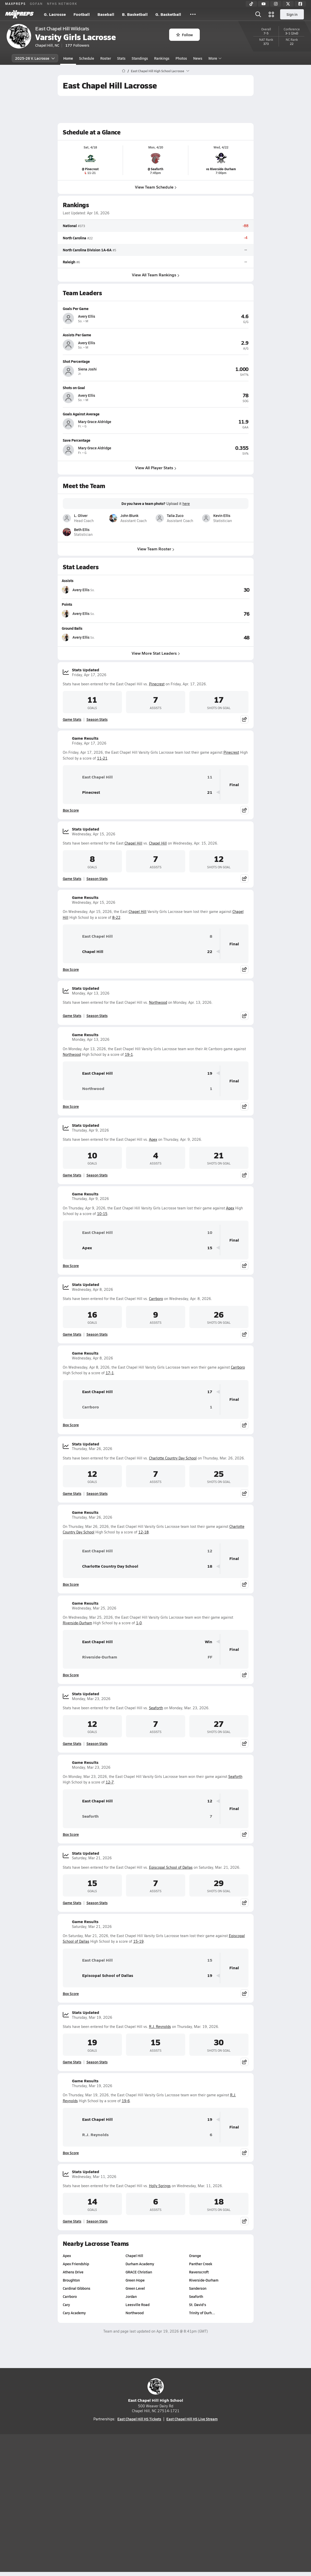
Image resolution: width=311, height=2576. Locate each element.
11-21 (102, 758)
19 (209, 1073)
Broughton (71, 2280)
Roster (105, 58)
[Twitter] (288, 4)
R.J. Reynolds (160, 2026)
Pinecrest (157, 684)
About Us (43, 2504)
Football (81, 14)
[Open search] (258, 14)
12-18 (143, 1532)
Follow (184, 34)
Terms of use (153, 2504)
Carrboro (156, 1298)
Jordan (130, 2296)
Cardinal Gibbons (76, 2288)
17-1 (110, 1372)
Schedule (86, 58)
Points (67, 604)
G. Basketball (168, 14)
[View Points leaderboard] (203, 613)
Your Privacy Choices (229, 2504)
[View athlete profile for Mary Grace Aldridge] (155, 414)
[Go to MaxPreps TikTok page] (119, 2483)
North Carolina (74, 237)
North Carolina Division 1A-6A (87, 249)
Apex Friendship (76, 2263)
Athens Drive (73, 2271)
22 (209, 951)
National (70, 225)
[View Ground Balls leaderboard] (203, 637)
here (186, 504)
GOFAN (36, 4)
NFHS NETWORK (62, 4)
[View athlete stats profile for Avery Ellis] (109, 590)
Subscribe (95, 2504)
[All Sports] (193, 14)
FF (210, 1657)
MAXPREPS (15, 4)
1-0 (139, 1622)
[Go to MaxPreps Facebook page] (192, 2483)
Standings (140, 58)
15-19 (138, 1941)
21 (209, 792)
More (214, 58)
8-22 (116, 917)
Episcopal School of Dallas (171, 1867)
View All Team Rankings (155, 275)
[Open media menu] (271, 14)
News (197, 58)
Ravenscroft (199, 2271)
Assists (67, 580)
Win (208, 1641)
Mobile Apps (69, 2504)
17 (209, 1391)
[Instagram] (275, 4)
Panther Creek (200, 2263)
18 (209, 1566)
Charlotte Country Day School (173, 1458)
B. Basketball (135, 14)
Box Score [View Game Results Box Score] (71, 810)
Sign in (292, 14)
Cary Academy (74, 2312)
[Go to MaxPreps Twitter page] (174, 2483)
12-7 (110, 1782)
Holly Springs (160, 2185)
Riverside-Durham (77, 1622)
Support (265, 2504)
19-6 (126, 2100)
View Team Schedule (155, 187)
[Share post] (244, 719)
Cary (66, 2304)
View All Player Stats (155, 468)
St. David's (197, 2304)
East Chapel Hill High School (155, 2390)
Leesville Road (137, 2304)
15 (209, 1247)
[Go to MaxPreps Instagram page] (156, 2483)
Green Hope (134, 2280)
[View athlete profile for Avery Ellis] (155, 308)
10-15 (102, 1213)
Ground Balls (72, 628)
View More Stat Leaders (155, 653)
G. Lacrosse (55, 14)
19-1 (129, 1054)
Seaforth (156, 1707)
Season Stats (97, 719)
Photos (181, 58)
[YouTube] (263, 4)
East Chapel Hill (90, 777)
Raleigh (69, 261)
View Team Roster (155, 549)
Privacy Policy (123, 2504)
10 (209, 1232)
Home (68, 58)
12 (209, 1551)
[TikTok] (251, 4)
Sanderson (197, 2288)
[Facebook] (300, 4)
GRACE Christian (138, 2271)
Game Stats (72, 719)
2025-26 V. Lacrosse (35, 58)
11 (209, 777)
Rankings (161, 58)
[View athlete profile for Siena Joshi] (155, 361)
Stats (121, 58)
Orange (195, 2255)
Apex (153, 1139)
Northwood (158, 1002)
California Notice (188, 2504)
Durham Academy (139, 2263)
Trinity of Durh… (202, 2312)
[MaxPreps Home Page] (124, 71)
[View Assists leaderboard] (203, 590)
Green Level (135, 2288)
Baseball (105, 14)
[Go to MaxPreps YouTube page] (137, 2483)
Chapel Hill (133, 843)
